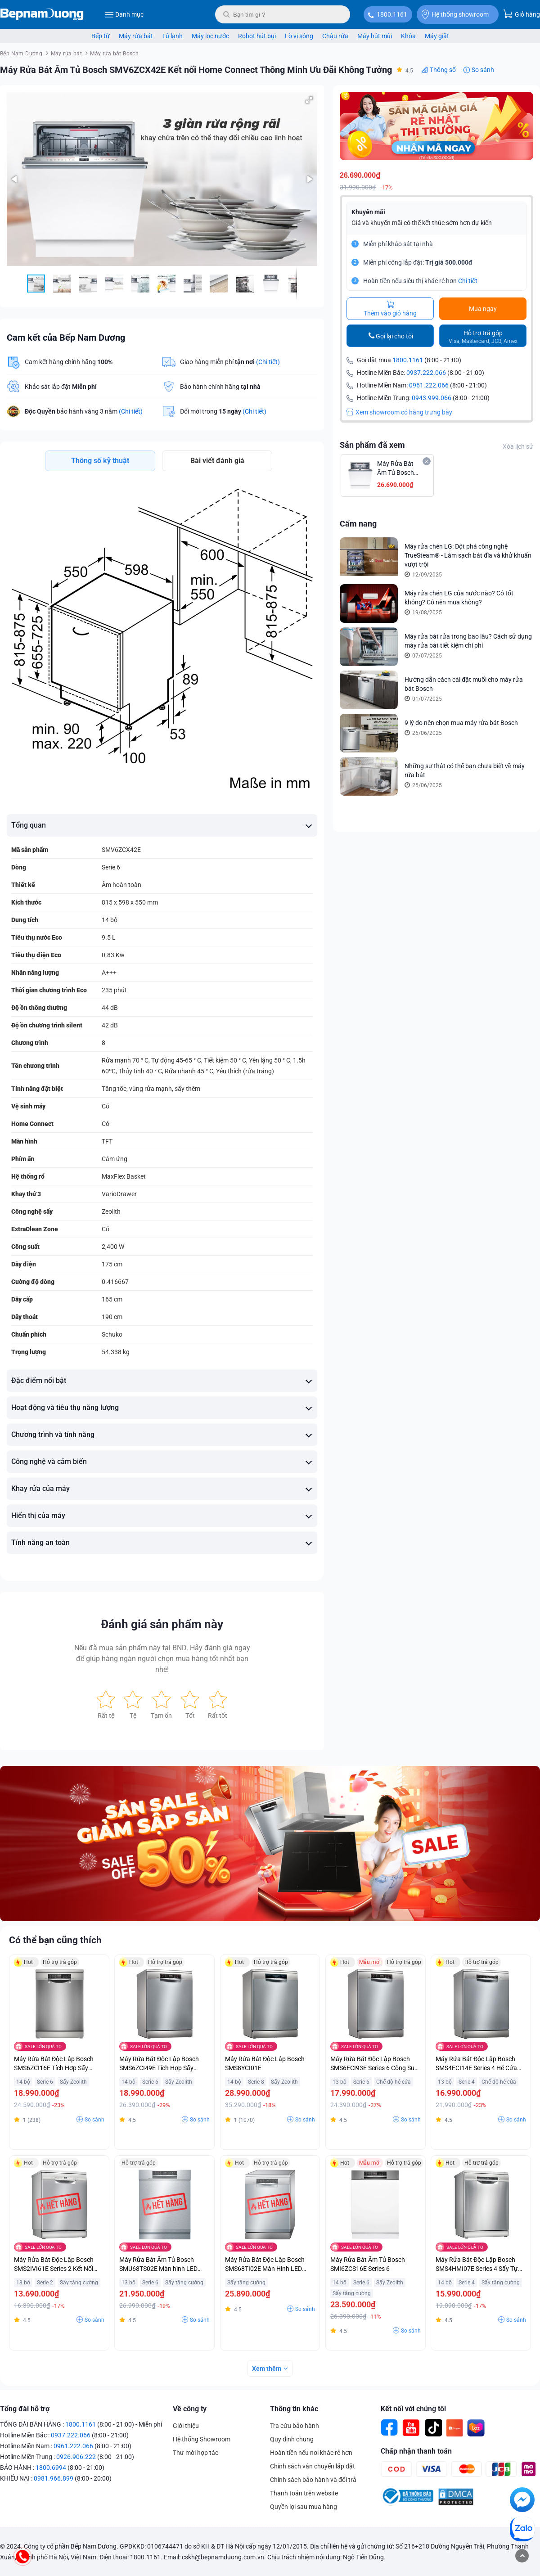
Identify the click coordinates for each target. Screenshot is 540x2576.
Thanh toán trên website (304, 2493)
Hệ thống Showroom (201, 2439)
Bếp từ (100, 36)
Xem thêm (266, 2368)
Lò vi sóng (299, 36)
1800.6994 (51, 2467)
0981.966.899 (53, 2478)
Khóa (408, 36)
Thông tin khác (294, 2409)
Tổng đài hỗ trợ (25, 2409)
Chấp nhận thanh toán (416, 2451)
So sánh (483, 69)
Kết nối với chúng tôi (413, 2409)
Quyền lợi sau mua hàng (303, 2506)
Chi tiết (467, 280)
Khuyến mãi (368, 212)
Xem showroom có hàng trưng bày (399, 412)
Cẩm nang (358, 523)
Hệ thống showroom (455, 14)
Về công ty (190, 2409)
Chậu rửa (335, 36)
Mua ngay (483, 308)
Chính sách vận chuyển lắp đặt (312, 2466)
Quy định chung (292, 2439)
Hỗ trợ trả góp (483, 336)
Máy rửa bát (136, 36)
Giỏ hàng (521, 13)
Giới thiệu (186, 2425)
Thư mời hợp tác (195, 2452)
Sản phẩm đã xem (372, 445)
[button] (309, 100)
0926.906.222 (76, 2456)
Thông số (443, 69)
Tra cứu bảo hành (294, 2425)
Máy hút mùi (374, 36)
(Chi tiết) (268, 361)
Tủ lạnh (172, 36)
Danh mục (124, 14)
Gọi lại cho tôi (394, 336)
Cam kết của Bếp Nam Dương (66, 337)
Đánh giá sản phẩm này (162, 1624)
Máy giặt (437, 36)
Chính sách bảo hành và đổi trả (313, 2479)
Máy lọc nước (210, 36)
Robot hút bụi (257, 36)
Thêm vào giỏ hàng (390, 309)
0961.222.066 (429, 385)
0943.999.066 (431, 397)
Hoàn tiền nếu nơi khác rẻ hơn (311, 2452)
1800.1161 (392, 14)
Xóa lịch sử (518, 446)
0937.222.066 (426, 372)
